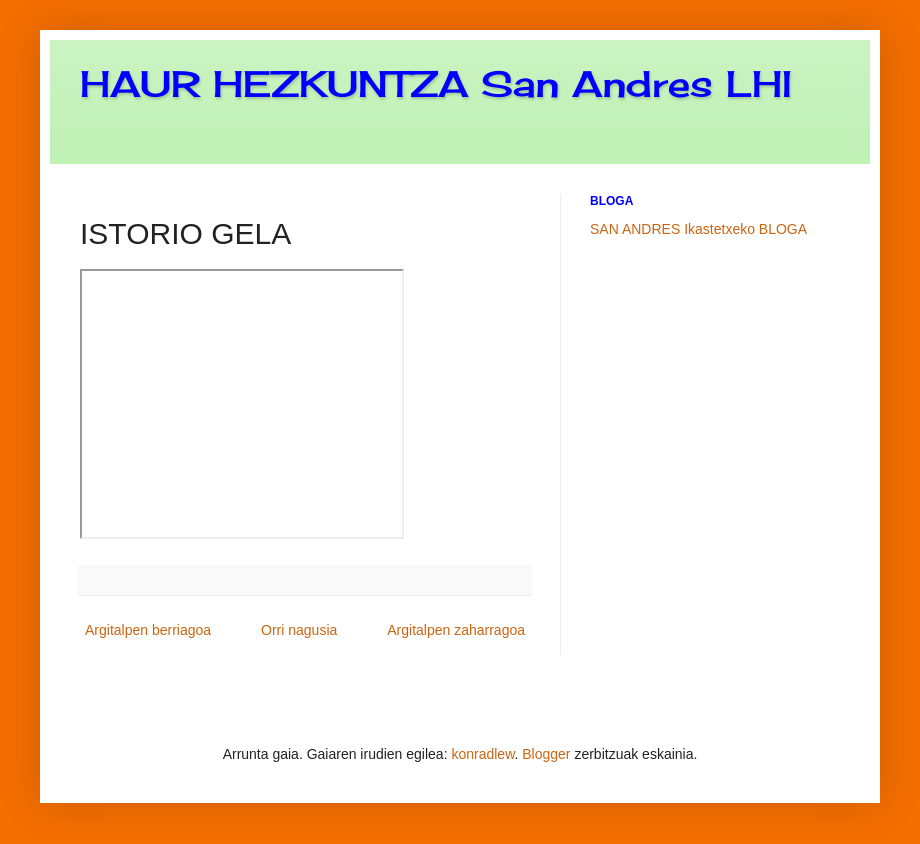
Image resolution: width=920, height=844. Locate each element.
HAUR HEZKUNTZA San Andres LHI (436, 84)
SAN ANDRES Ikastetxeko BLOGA (698, 229)
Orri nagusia (299, 630)
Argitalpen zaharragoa (456, 630)
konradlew (482, 754)
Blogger (546, 754)
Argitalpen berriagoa (148, 630)
